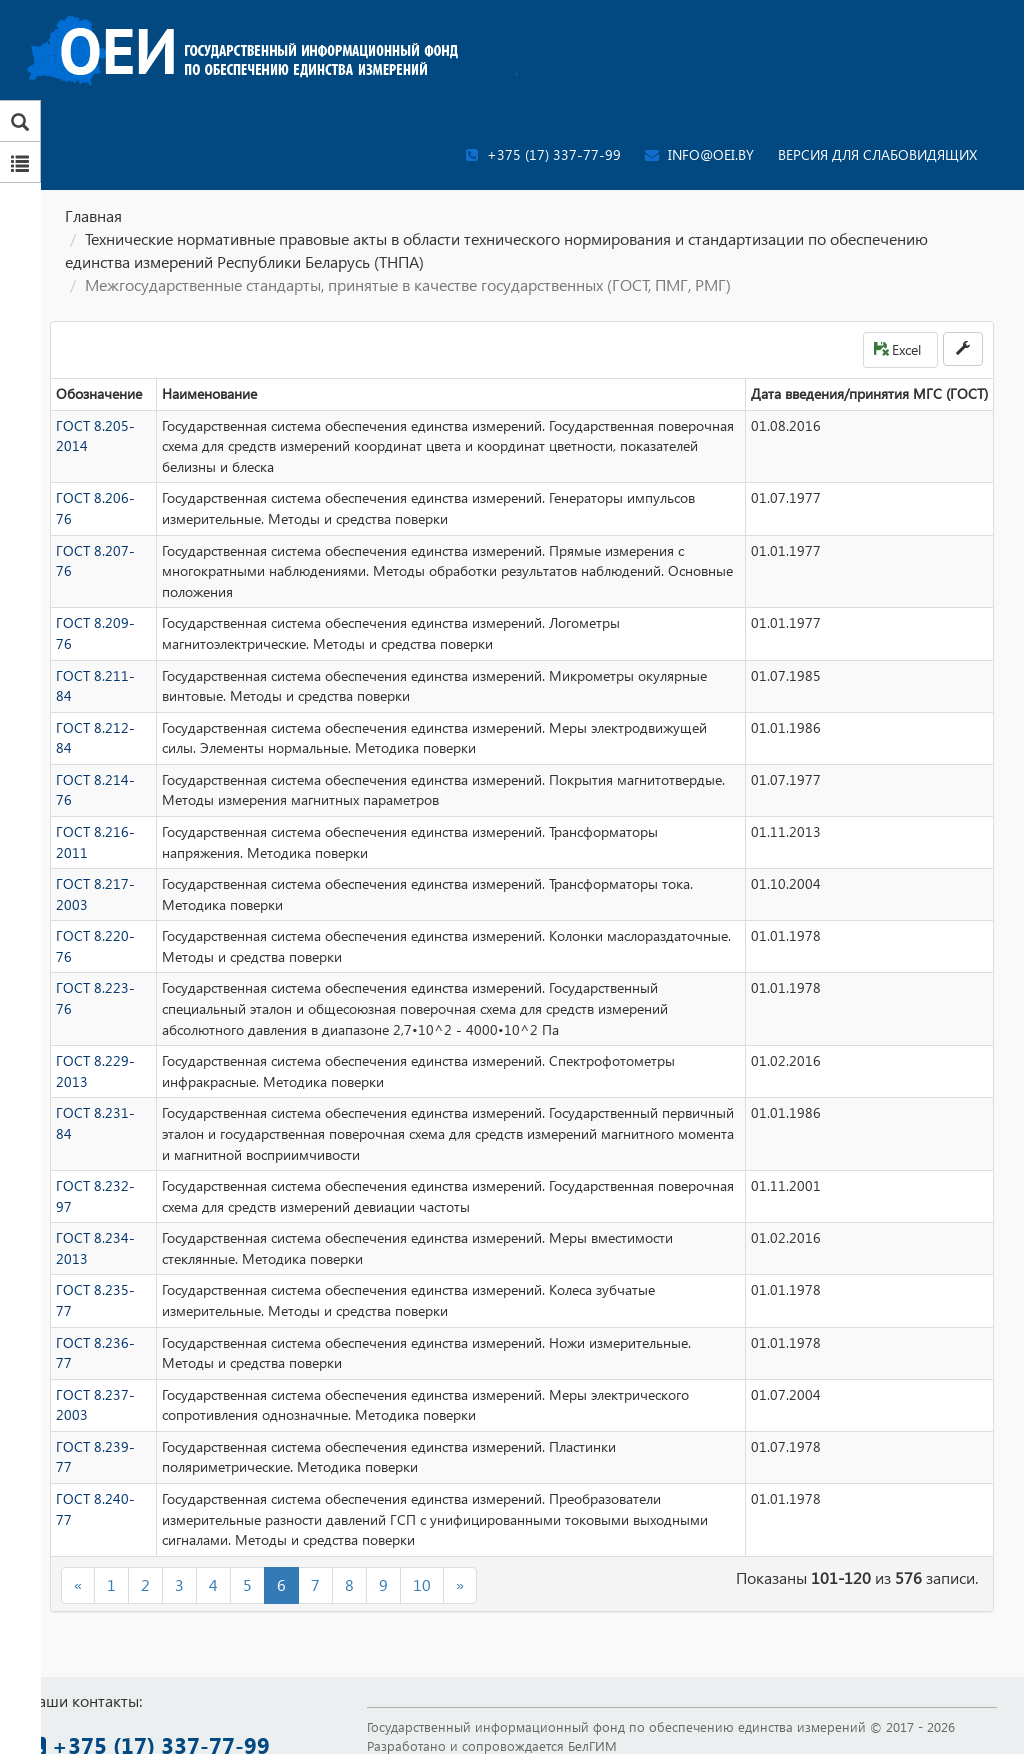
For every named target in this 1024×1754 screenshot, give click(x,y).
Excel (897, 349)
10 (422, 1584)
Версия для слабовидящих (877, 154)
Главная (93, 215)
